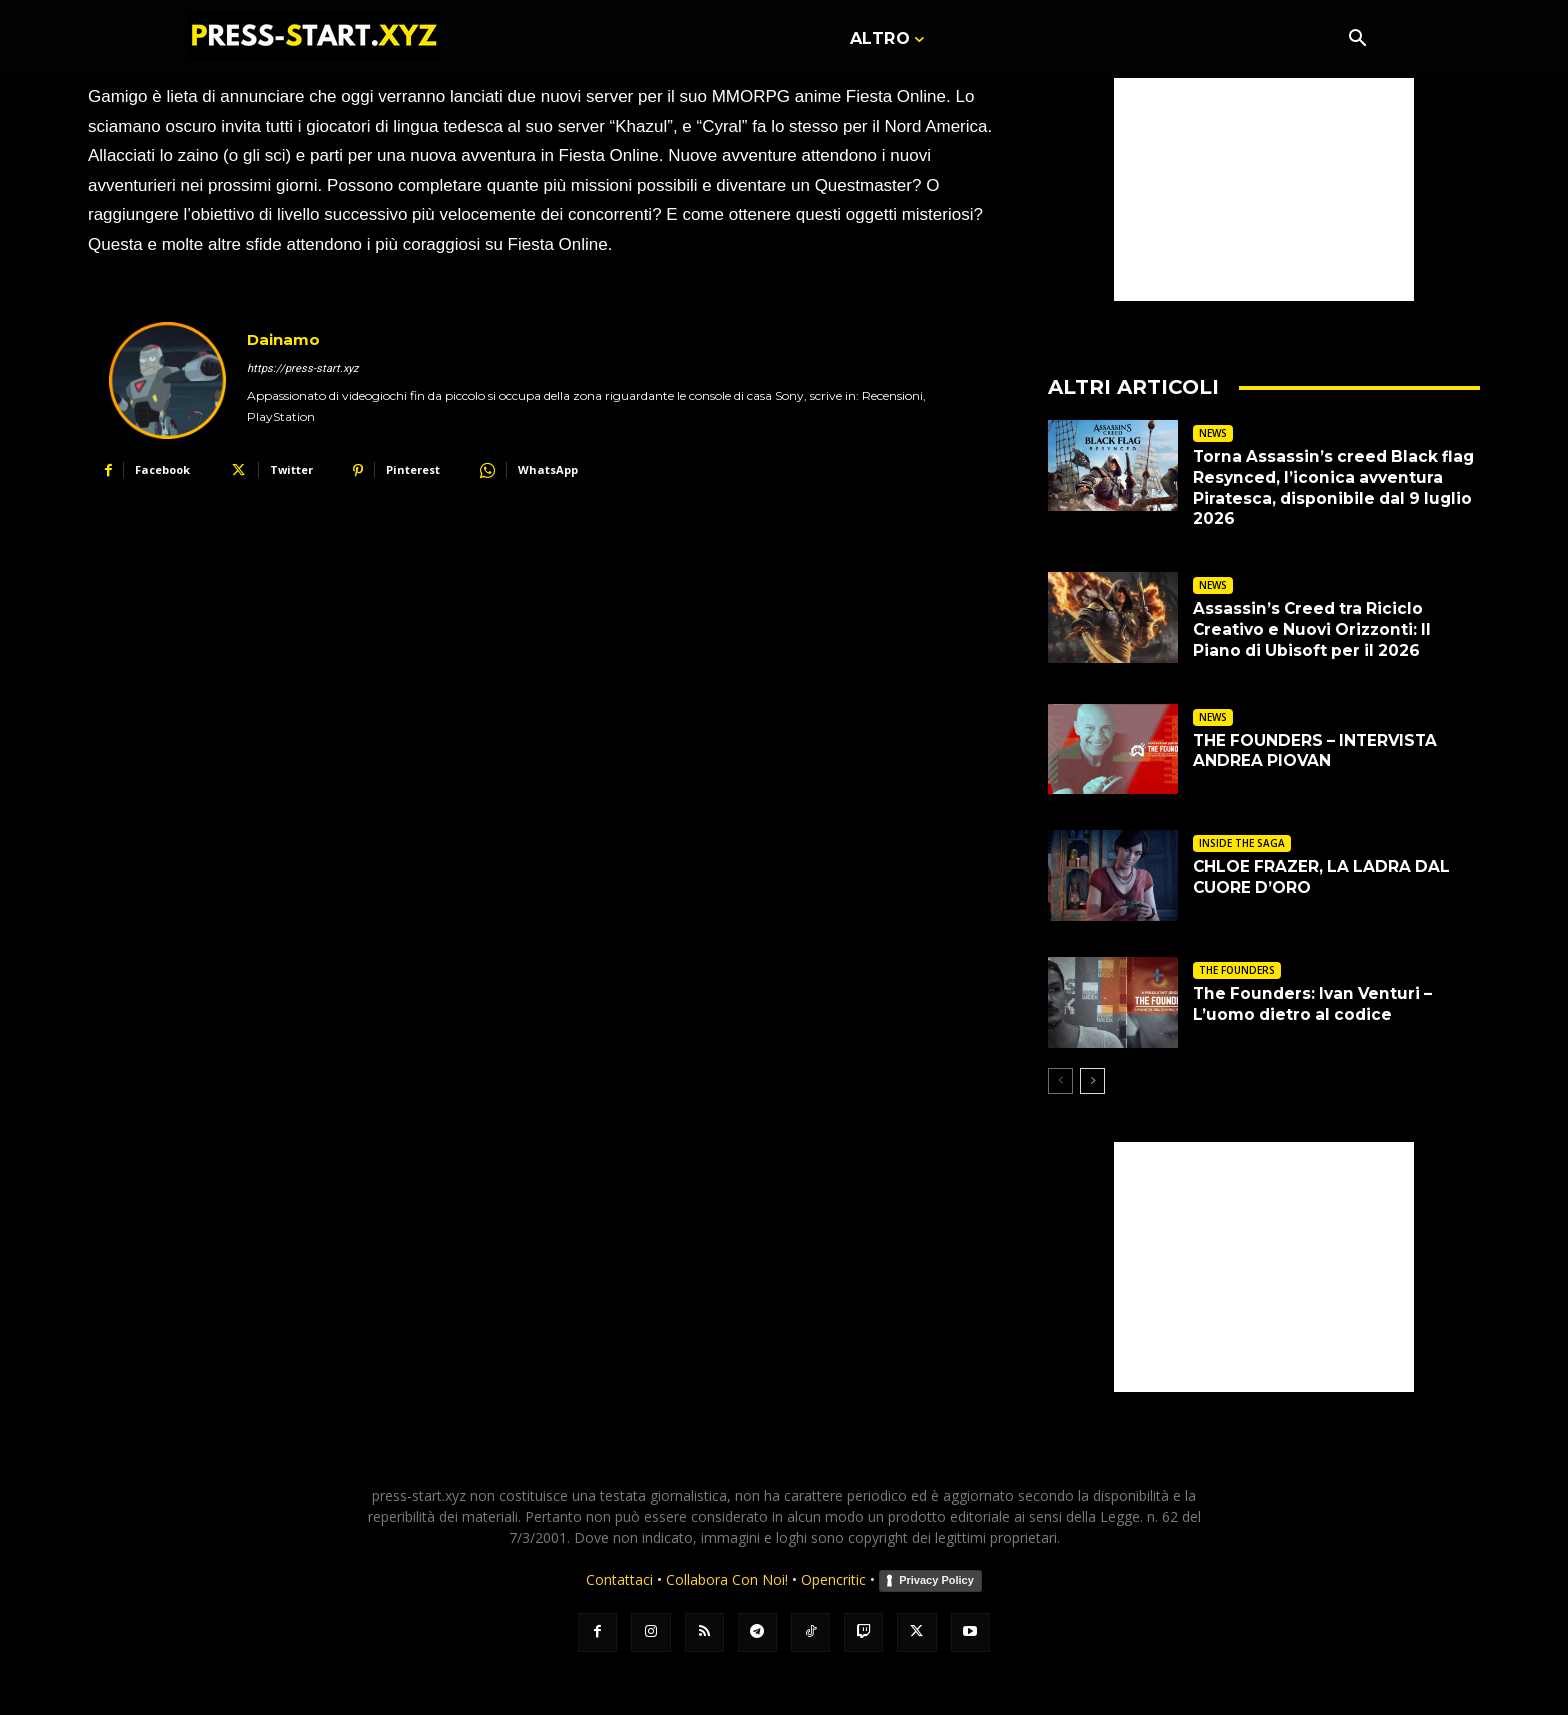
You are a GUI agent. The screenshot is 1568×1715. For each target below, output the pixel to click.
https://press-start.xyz (302, 368)
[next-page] (1092, 1081)
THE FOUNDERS (1237, 970)
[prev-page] (1060, 1081)
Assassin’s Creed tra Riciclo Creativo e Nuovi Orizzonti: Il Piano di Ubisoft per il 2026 (1316, 629)
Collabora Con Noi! (727, 1579)
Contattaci (619, 1579)
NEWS (1213, 433)
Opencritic (835, 1579)
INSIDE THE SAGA (1242, 843)
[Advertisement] (1264, 176)
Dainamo (283, 339)
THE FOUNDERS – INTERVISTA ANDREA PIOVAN (1318, 751)
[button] (1357, 40)
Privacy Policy (936, 1580)
